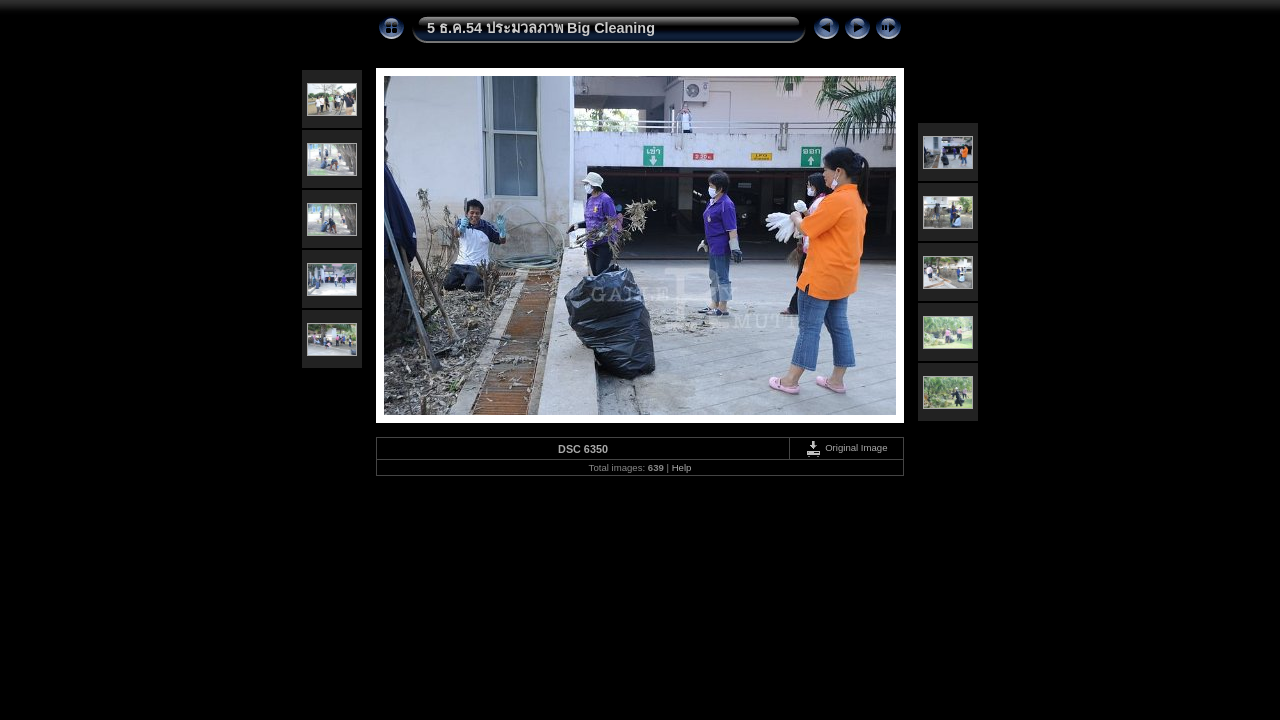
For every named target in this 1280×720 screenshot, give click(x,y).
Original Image (846, 447)
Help (682, 467)
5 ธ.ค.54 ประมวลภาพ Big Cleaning (541, 28)
